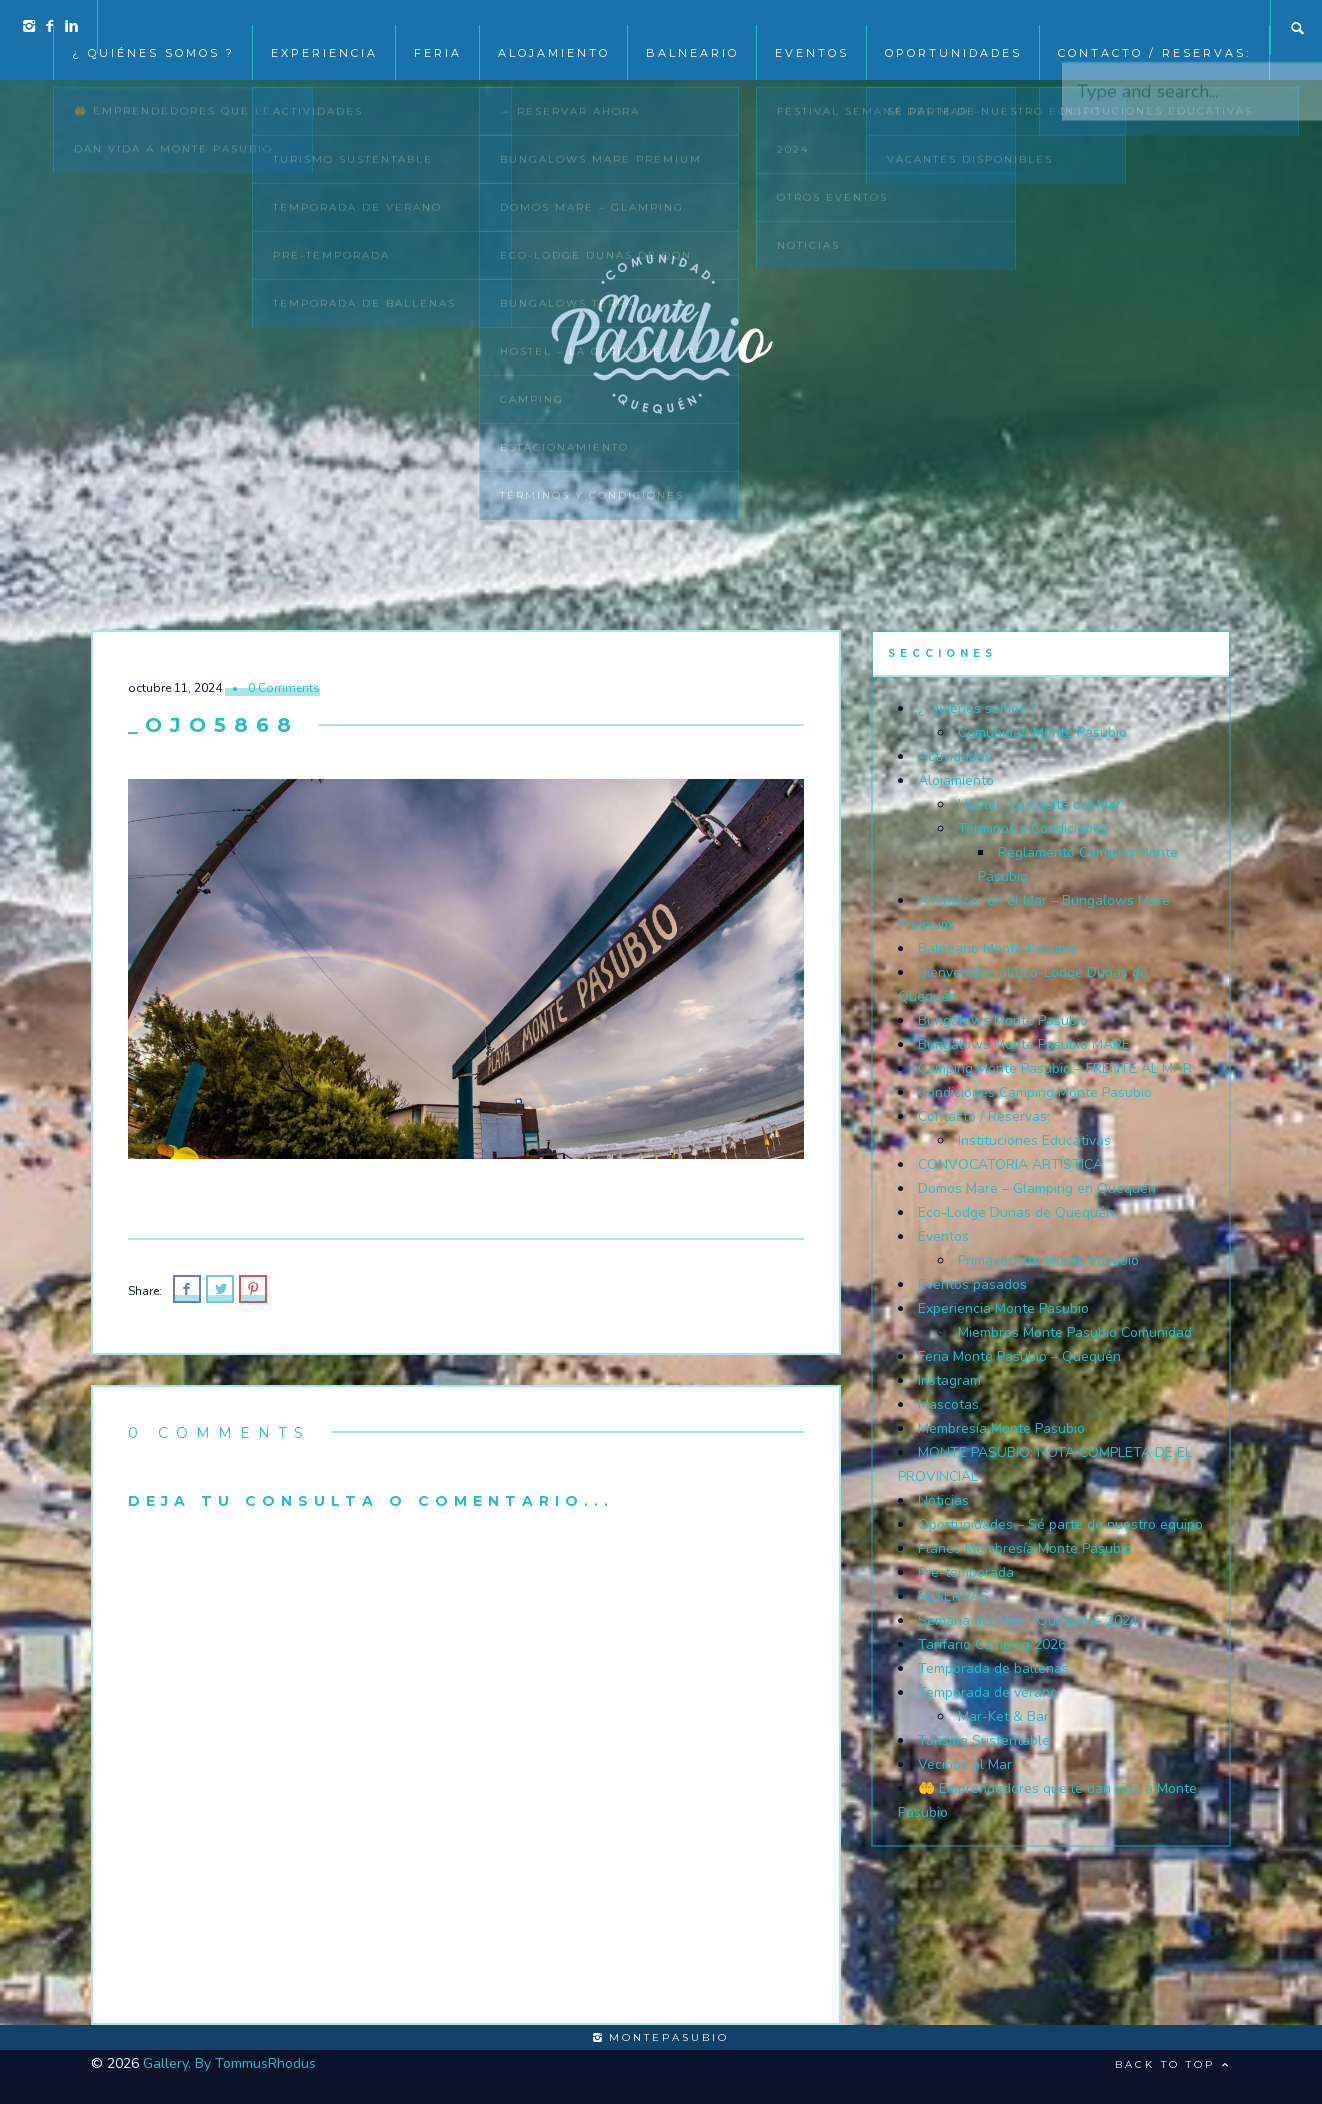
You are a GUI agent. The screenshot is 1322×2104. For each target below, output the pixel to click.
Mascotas (948, 1404)
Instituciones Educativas (1034, 1140)
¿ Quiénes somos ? (153, 28)
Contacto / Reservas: (1154, 28)
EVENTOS (812, 28)
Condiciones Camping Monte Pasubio (1035, 1092)
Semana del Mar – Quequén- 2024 (1028, 1620)
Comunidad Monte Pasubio (1042, 732)
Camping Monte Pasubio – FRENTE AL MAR (1055, 1068)
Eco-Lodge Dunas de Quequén (1016, 1212)
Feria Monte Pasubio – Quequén (1019, 1356)
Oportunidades (953, 28)
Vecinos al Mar (965, 1764)
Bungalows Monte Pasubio (1003, 1020)
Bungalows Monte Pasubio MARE (1024, 1044)
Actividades (955, 756)
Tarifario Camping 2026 (992, 1644)
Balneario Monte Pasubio (997, 948)
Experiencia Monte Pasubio (1003, 1308)
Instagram (949, 1380)
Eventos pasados (972, 1284)
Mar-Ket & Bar (1003, 1716)
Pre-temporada (966, 1572)
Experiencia (324, 28)
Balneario (692, 28)
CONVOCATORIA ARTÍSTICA (1010, 1164)
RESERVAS (953, 1596)
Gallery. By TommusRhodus (229, 2063)
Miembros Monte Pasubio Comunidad (1075, 1332)
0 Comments (284, 688)
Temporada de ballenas (993, 1668)
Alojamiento (554, 28)
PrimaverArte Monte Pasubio (1048, 1260)
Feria (438, 28)
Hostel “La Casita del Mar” (1042, 804)
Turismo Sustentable (984, 1740)
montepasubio (661, 2037)
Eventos (943, 1236)
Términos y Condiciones (1033, 828)
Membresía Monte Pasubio (1001, 1428)
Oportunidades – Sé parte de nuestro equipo (1060, 1524)
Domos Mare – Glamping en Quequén (1037, 1188)
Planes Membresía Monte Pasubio (1025, 1548)
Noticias (943, 1500)
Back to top (1173, 2064)
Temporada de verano (988, 1692)
